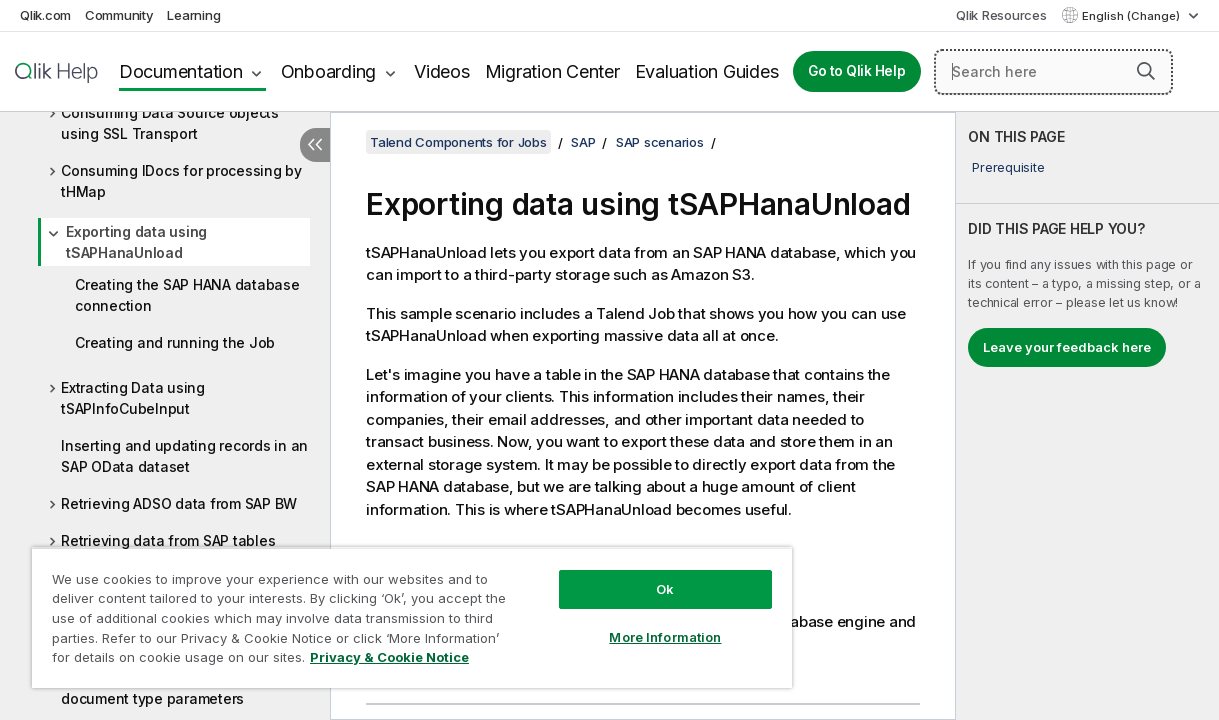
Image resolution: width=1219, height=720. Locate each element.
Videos (442, 71)
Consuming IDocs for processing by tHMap (181, 181)
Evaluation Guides (707, 71)
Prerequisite (1008, 167)
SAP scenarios (660, 142)
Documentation (181, 71)
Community (119, 15)
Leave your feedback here (1067, 347)
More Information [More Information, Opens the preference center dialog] (621, 622)
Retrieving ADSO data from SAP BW (179, 503)
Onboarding (329, 71)
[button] (1146, 71)
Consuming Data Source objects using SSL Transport (170, 123)
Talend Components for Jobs (458, 142)
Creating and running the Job (175, 342)
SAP (583, 142)
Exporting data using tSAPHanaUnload (136, 242)
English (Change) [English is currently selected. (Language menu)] (1132, 16)
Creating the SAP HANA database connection (187, 295)
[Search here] (1053, 72)
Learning (193, 15)
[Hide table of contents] (315, 145)
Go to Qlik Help (856, 71)
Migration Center (552, 71)
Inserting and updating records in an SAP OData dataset (184, 456)
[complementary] (1087, 416)
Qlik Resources (1001, 15)
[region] (385, 610)
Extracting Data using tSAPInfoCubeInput (133, 398)
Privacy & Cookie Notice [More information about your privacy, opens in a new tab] (168, 661)
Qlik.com (45, 15)
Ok (620, 574)
